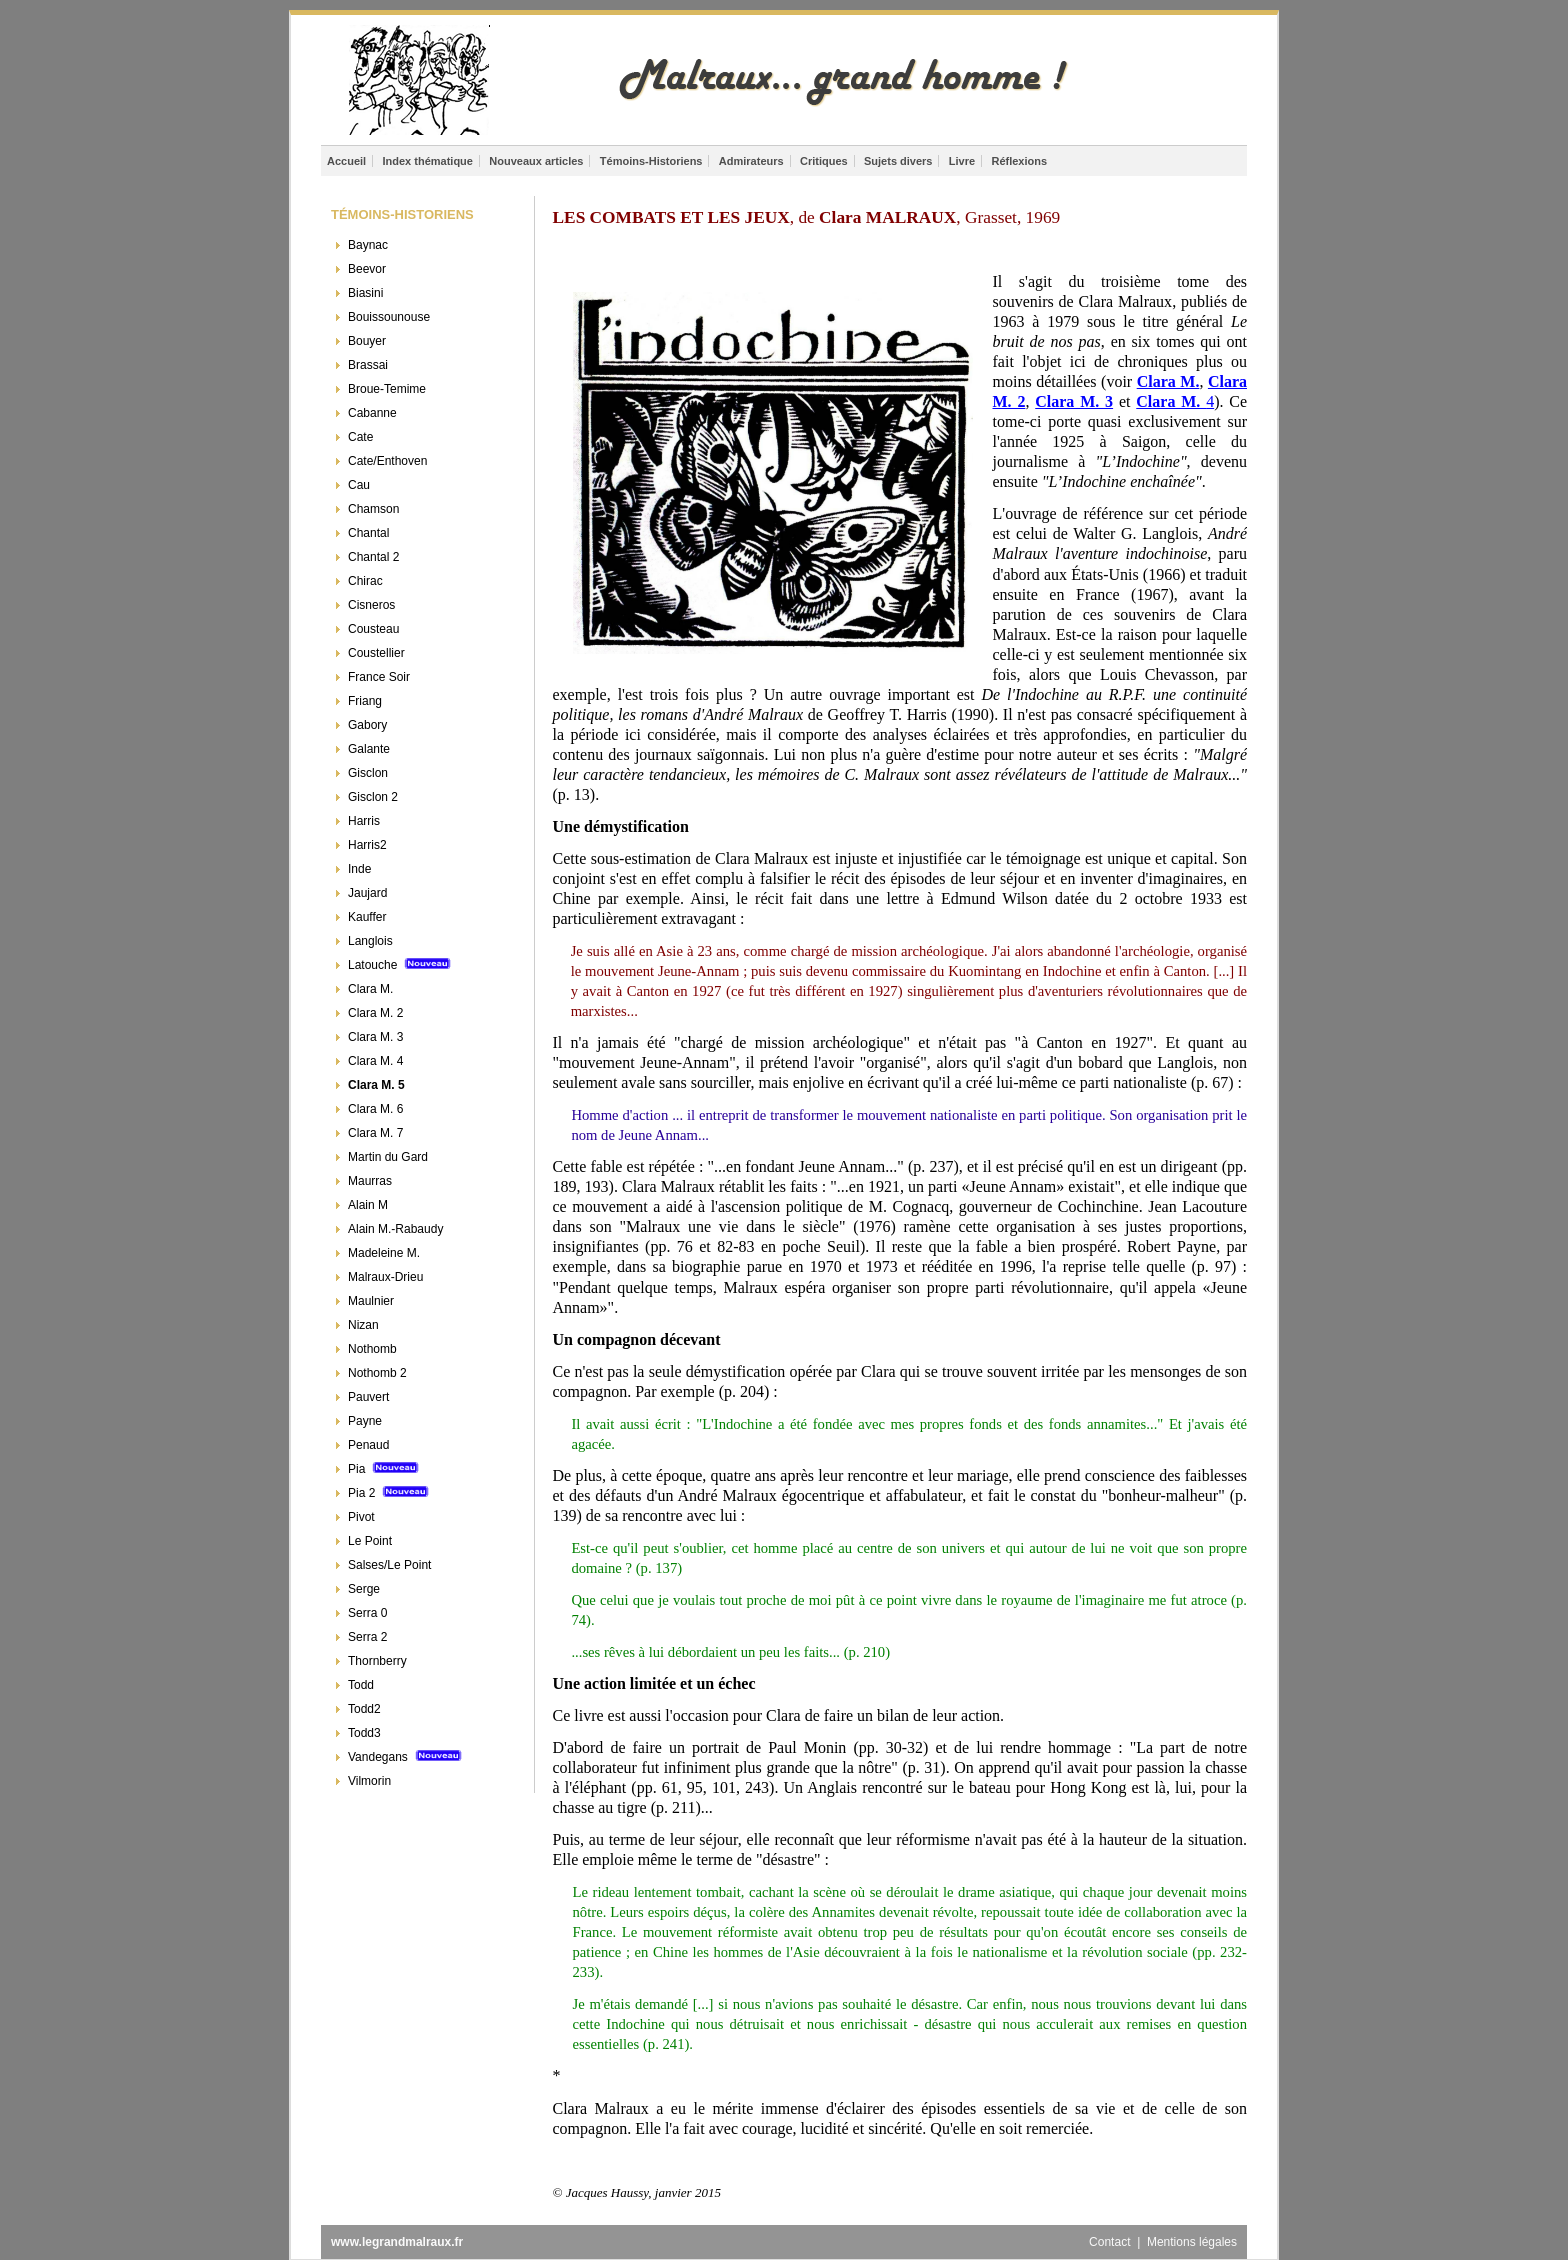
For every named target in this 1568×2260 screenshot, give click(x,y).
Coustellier (376, 653)
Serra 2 (367, 1637)
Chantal (368, 533)
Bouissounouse (389, 317)
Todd (361, 1685)
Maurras (370, 1181)
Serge (364, 1589)
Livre (962, 161)
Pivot (361, 1517)
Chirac (365, 581)
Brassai (368, 365)
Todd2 (364, 1709)
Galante (369, 749)
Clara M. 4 (375, 1061)
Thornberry (377, 1661)
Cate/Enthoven (387, 461)
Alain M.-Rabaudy (395, 1229)
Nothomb (372, 1349)
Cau (359, 485)
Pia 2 (388, 1493)
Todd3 (364, 1733)
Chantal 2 (373, 557)
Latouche (399, 965)
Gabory (367, 725)
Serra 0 (367, 1613)
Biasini (365, 293)
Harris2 (367, 845)
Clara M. (370, 989)
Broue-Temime (387, 389)
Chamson (373, 509)
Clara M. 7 (375, 1133)
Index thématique (427, 161)
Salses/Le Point (389, 1565)
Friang (365, 701)
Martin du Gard (388, 1157)
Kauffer (367, 917)
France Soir (379, 677)
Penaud (368, 1445)
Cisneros (371, 605)
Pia (383, 1469)
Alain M (368, 1205)
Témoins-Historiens (651, 161)
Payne (365, 1421)
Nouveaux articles (536, 161)
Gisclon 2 (373, 797)
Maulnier (371, 1301)
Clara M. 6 (375, 1109)
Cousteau (373, 629)
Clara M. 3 (375, 1037)
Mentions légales (1192, 2242)
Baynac (368, 245)
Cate (360, 437)
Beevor (367, 269)
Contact (1111, 2242)
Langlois (370, 941)
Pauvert (368, 1397)
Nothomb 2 (377, 1373)
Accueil (346, 161)
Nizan (363, 1325)
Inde (359, 869)
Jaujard (367, 893)
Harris (364, 821)
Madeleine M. (384, 1253)
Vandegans (405, 1757)
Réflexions (1019, 161)
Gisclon (368, 773)
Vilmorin (369, 1781)
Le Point (370, 1541)
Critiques (824, 161)
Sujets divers (898, 161)
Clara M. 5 (376, 1085)
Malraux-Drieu (385, 1277)
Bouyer (367, 341)
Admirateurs (751, 161)
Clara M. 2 (375, 1013)
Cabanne (372, 413)
